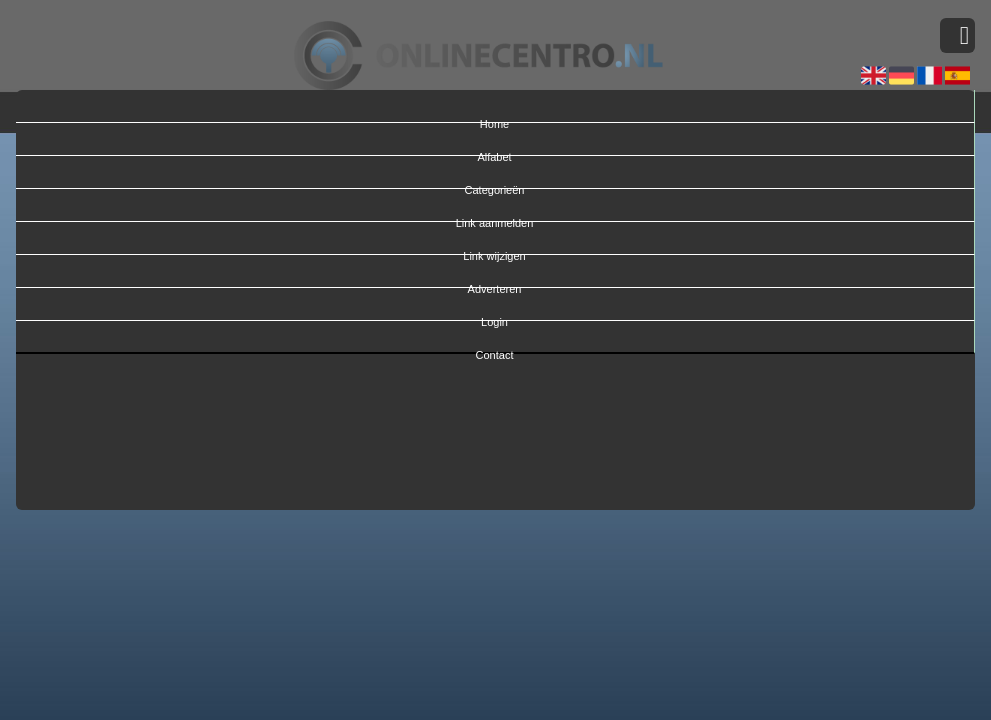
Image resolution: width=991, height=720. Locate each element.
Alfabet (494, 153)
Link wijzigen (494, 252)
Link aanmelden (495, 219)
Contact (495, 351)
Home (494, 120)
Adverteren (495, 285)
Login (494, 318)
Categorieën (495, 186)
